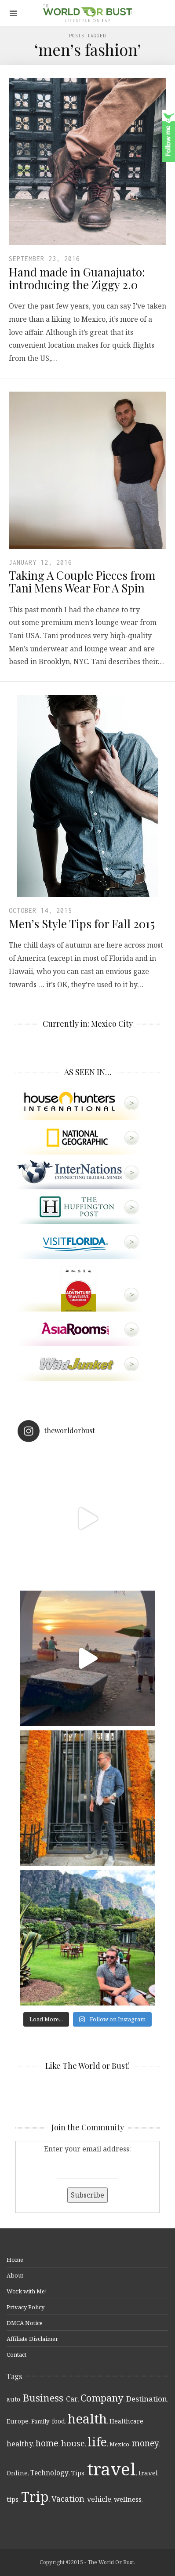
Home (15, 2260)
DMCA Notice (25, 2323)
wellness (128, 2499)
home (47, 2443)
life (97, 2442)
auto (13, 2399)
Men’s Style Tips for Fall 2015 (82, 923)
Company (102, 2397)
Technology (49, 2473)
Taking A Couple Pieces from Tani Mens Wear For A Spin (82, 581)
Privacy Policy (25, 2307)
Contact (16, 2354)
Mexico (119, 2444)
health (87, 2418)
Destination (146, 2399)
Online (17, 2473)
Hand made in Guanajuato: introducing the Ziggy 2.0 (77, 278)
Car (72, 2399)
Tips (77, 2473)
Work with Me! (27, 2291)
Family (40, 2421)
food (58, 2421)
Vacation (67, 2498)
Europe (18, 2421)
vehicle (99, 2499)
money (145, 2443)
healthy (20, 2443)
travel (111, 2468)
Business (43, 2398)
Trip (35, 2497)
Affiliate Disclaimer (32, 2339)
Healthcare (126, 2421)
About (15, 2275)
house (73, 2443)
